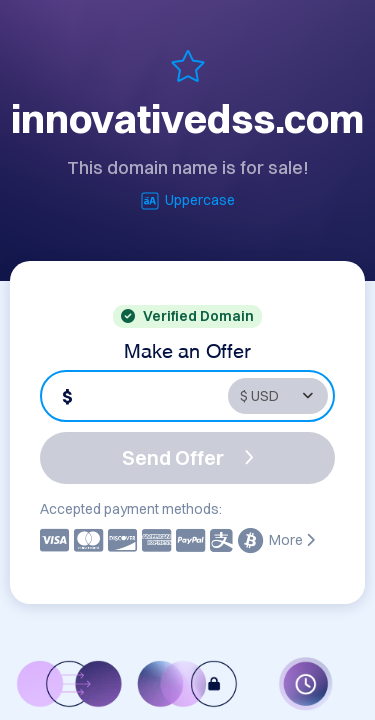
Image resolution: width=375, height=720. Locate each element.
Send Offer (188, 457)
